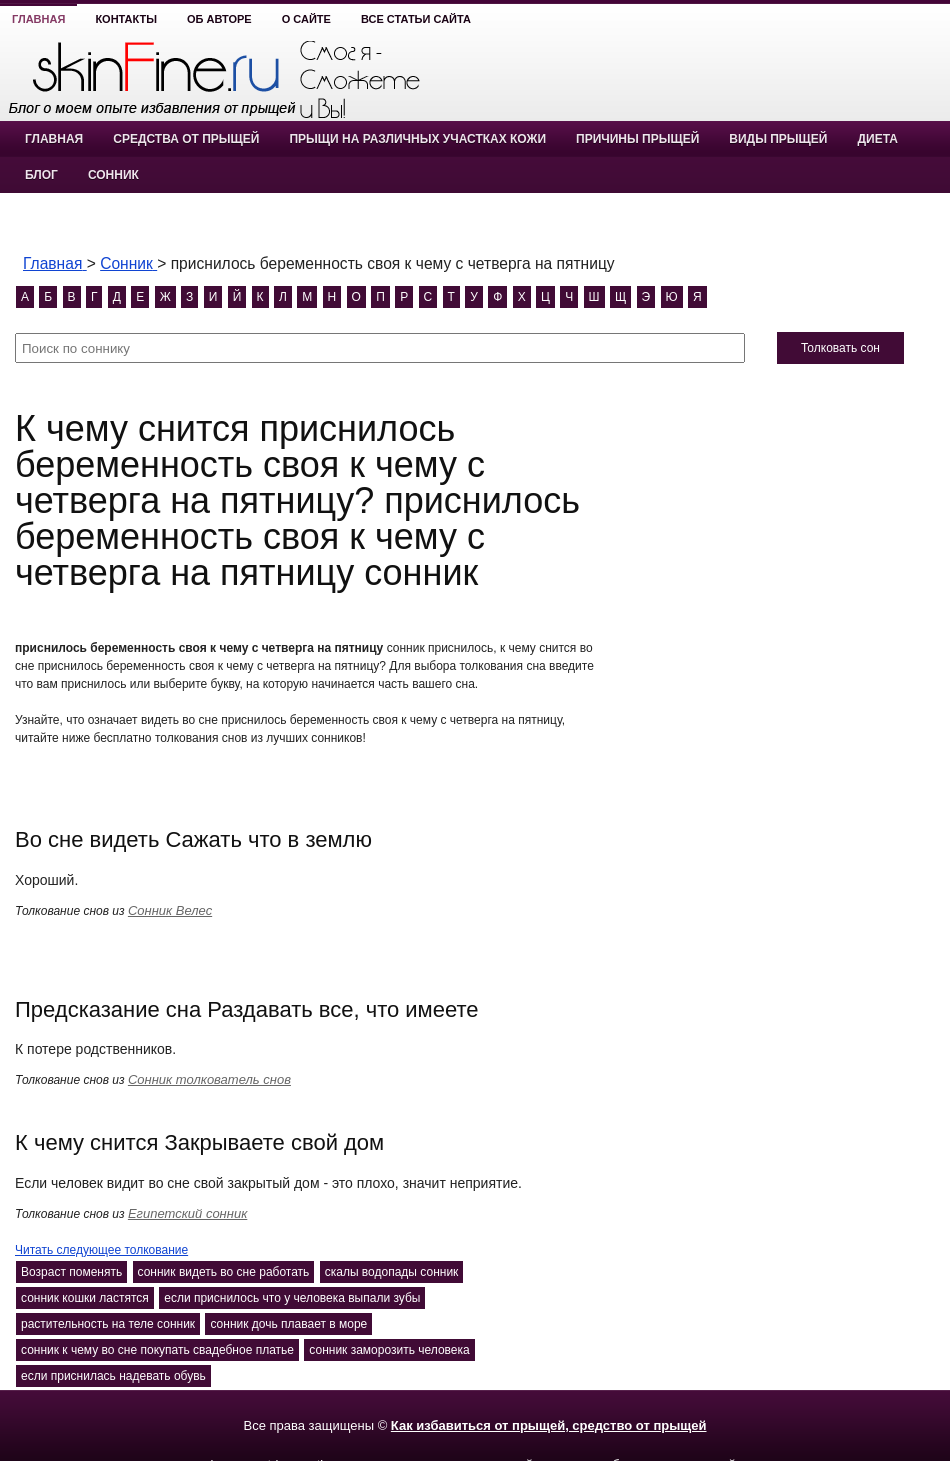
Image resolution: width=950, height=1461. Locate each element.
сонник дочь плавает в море (288, 1324)
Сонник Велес (170, 910)
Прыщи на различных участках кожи (417, 139)
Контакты (126, 19)
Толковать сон (840, 348)
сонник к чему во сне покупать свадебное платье (157, 1350)
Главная (38, 19)
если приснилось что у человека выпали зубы (292, 1298)
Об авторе (219, 19)
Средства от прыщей (186, 139)
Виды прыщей (778, 139)
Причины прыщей (637, 139)
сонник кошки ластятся (85, 1298)
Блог (41, 175)
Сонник (113, 175)
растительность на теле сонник (108, 1324)
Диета (877, 139)
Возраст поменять (71, 1272)
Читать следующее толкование (101, 1250)
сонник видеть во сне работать (224, 1272)
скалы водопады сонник (392, 1272)
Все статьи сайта (416, 19)
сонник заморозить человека (389, 1350)
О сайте (306, 19)
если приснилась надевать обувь (113, 1376)
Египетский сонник (187, 1213)
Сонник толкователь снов (209, 1079)
